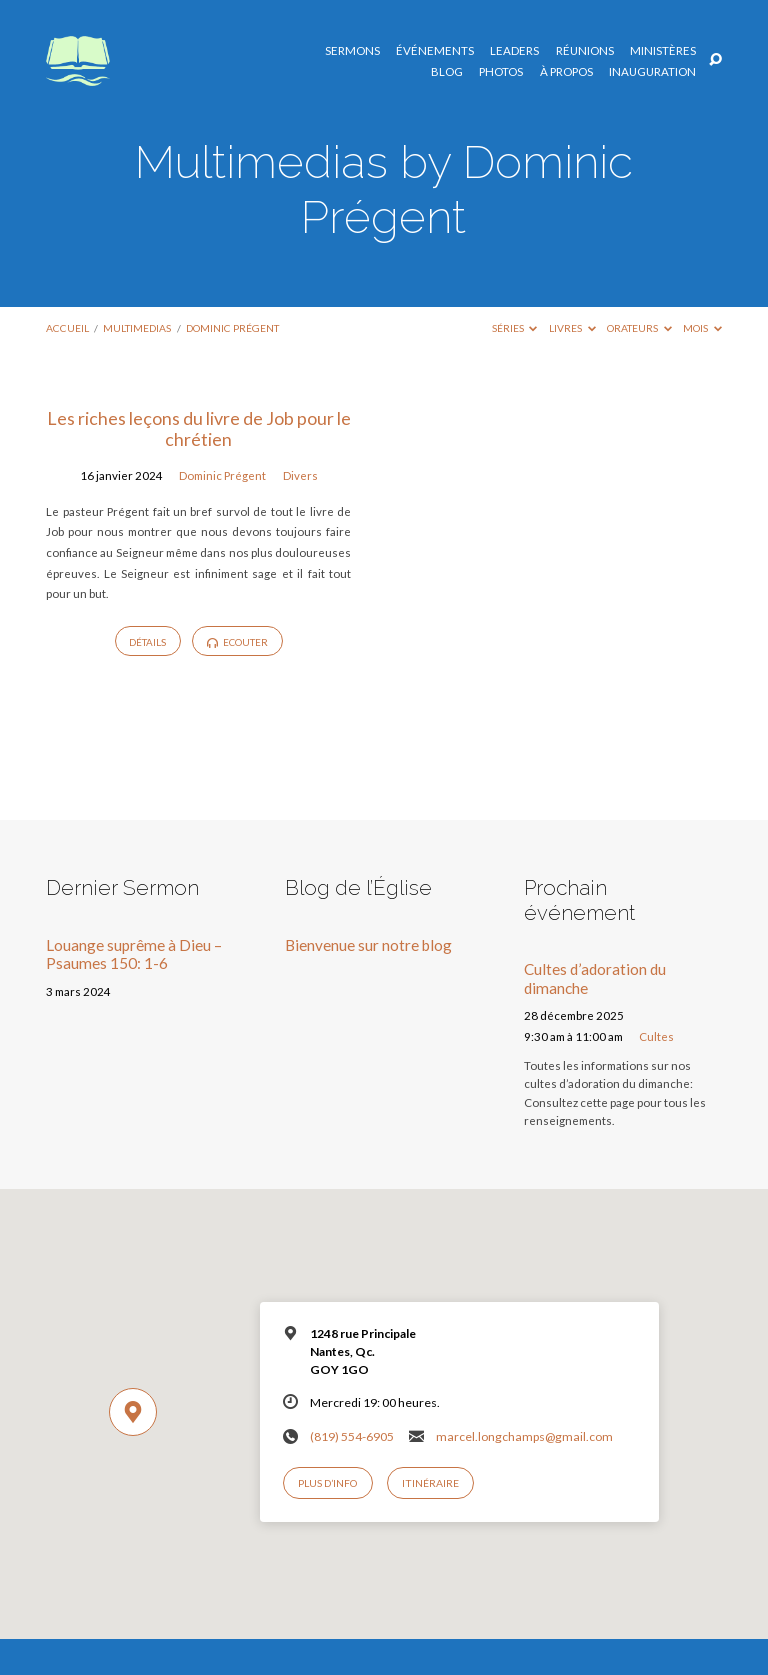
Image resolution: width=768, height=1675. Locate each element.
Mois (702, 328)
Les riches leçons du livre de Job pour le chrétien (199, 429)
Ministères (663, 51)
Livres (572, 328)
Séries (515, 328)
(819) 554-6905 (352, 1436)
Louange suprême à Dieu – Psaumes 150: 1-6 (134, 954)
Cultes (656, 1036)
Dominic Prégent (232, 328)
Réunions (585, 51)
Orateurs (639, 328)
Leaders (514, 51)
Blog (447, 72)
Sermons (352, 51)
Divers (300, 475)
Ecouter (237, 642)
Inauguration (652, 72)
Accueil (67, 328)
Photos (501, 72)
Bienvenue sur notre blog (368, 945)
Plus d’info (327, 1483)
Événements (435, 51)
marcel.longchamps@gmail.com (524, 1436)
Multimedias (137, 328)
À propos (566, 72)
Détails (147, 642)
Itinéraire (430, 1483)
